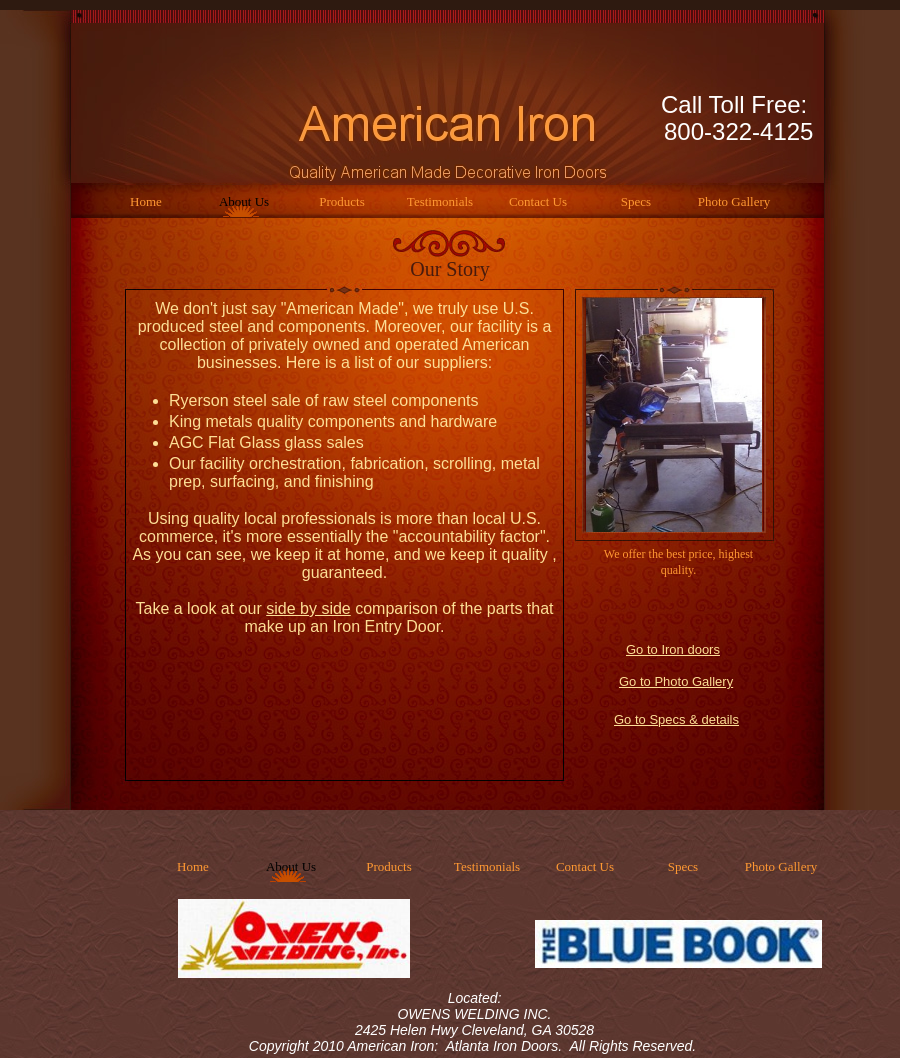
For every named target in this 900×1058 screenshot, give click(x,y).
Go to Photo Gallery (676, 681)
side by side (308, 608)
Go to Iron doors (673, 649)
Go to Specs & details (676, 719)
